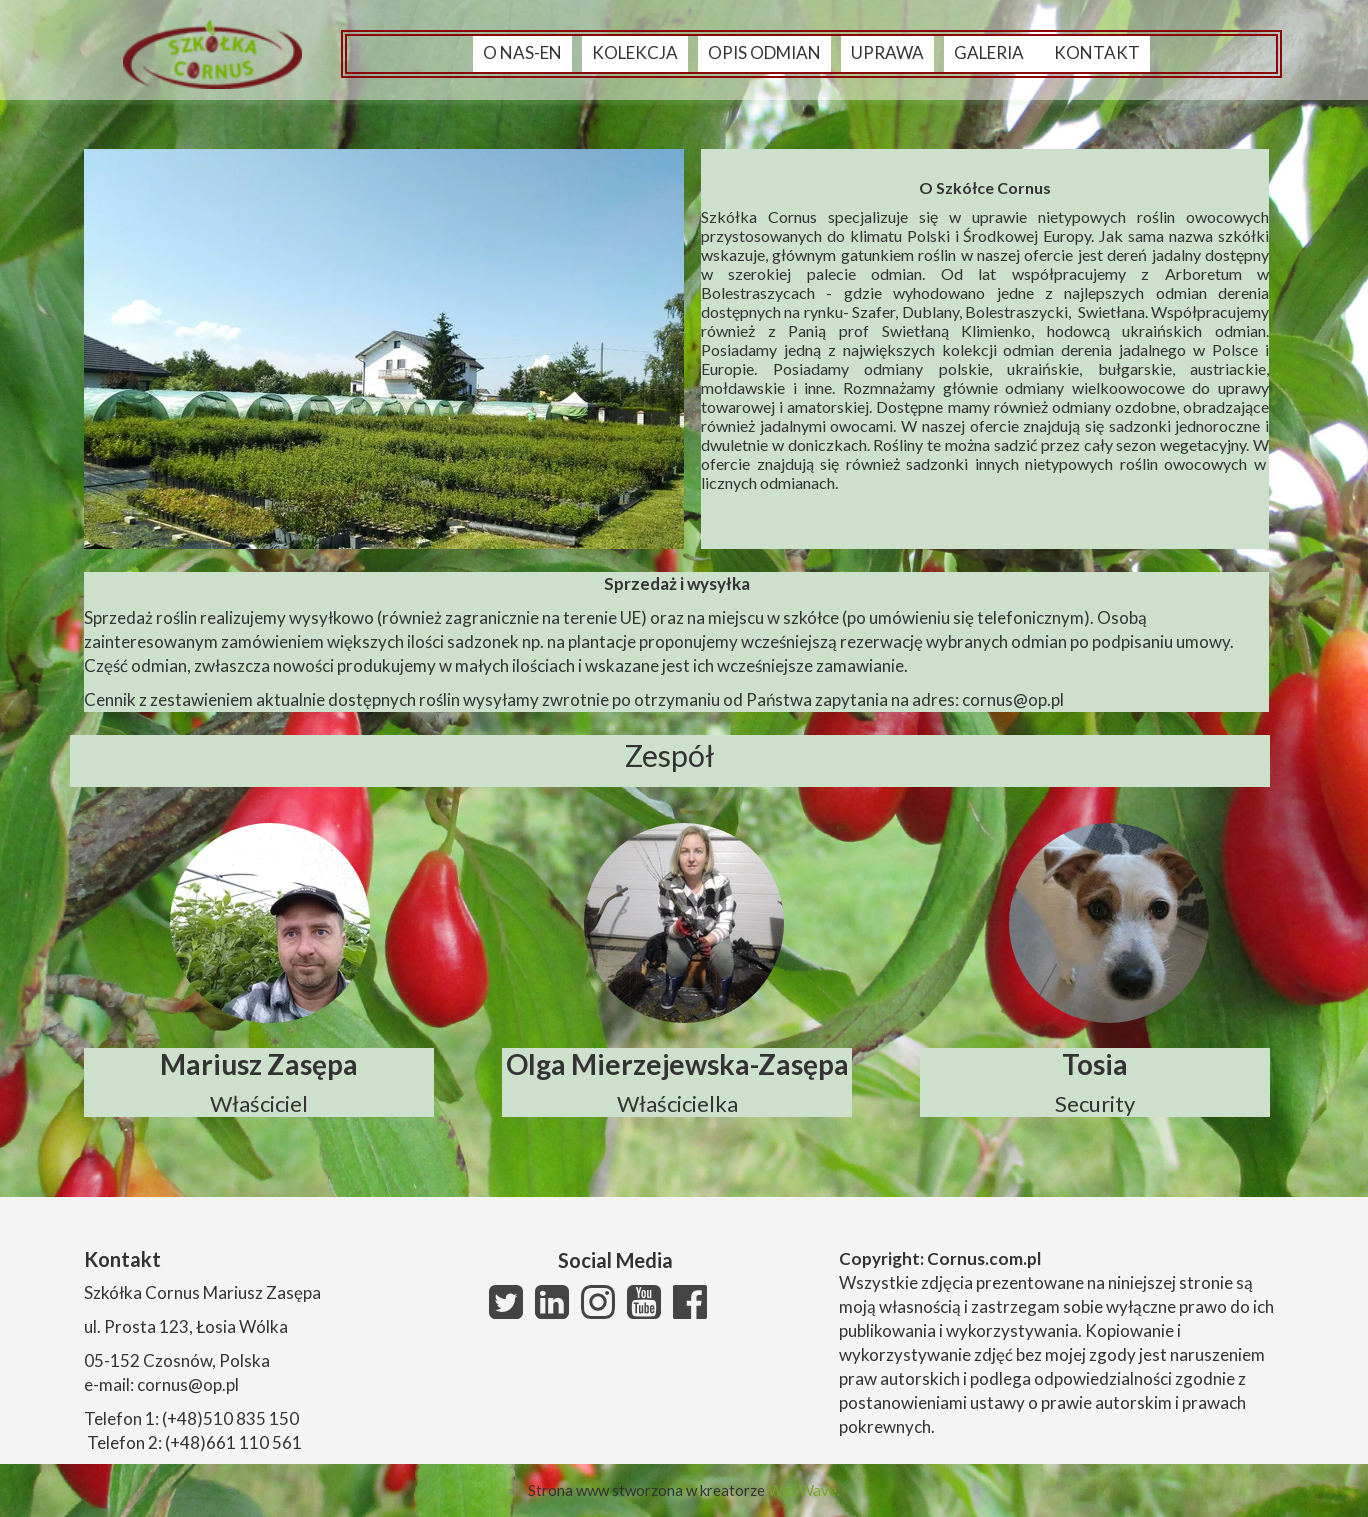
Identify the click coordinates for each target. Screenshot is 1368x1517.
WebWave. (804, 1490)
